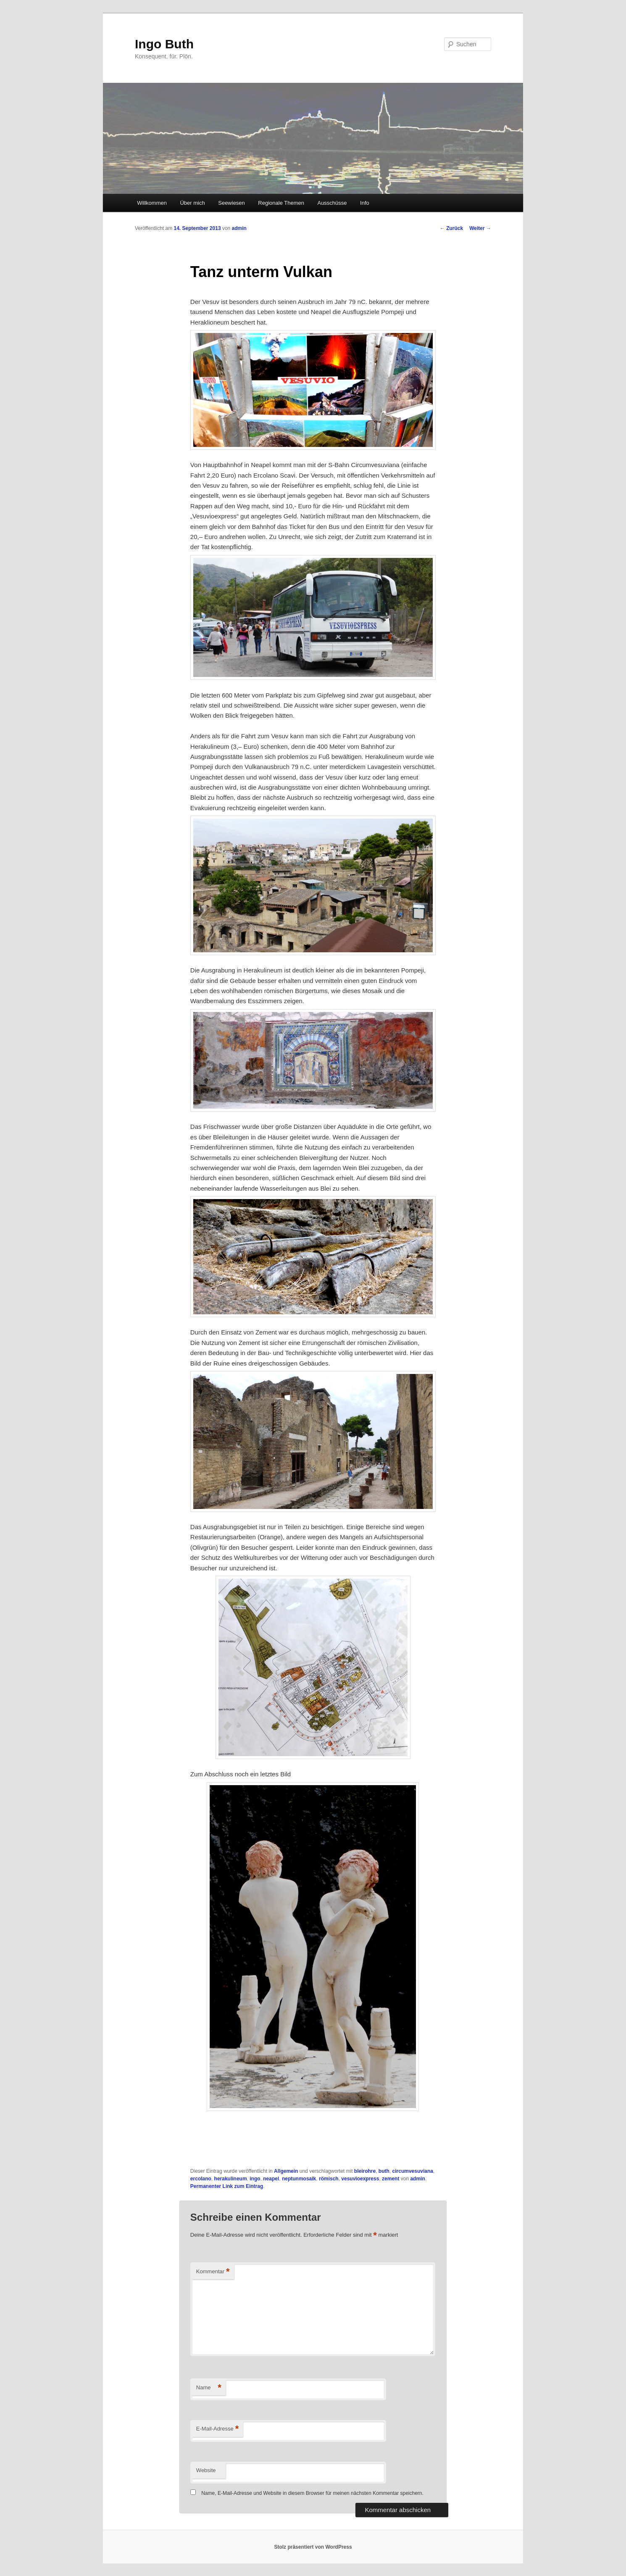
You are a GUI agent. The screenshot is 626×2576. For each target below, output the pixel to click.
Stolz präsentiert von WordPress (313, 2547)
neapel (271, 2179)
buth (384, 2171)
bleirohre (365, 2171)
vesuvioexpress (360, 2179)
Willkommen (152, 203)
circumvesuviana (412, 2171)
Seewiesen (231, 203)
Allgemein (286, 2171)
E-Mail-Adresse (217, 2429)
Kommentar (213, 2272)
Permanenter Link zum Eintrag (226, 2186)
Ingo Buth (164, 44)
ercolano (200, 2179)
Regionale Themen (281, 203)
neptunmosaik (299, 2179)
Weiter (480, 228)
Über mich (192, 203)
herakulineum (230, 2179)
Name (208, 2388)
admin (239, 228)
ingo (255, 2179)
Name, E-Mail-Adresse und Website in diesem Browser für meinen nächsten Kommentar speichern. (312, 2493)
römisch (329, 2179)
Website (206, 2470)
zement (390, 2179)
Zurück (451, 228)
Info (364, 203)
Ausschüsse (332, 203)
